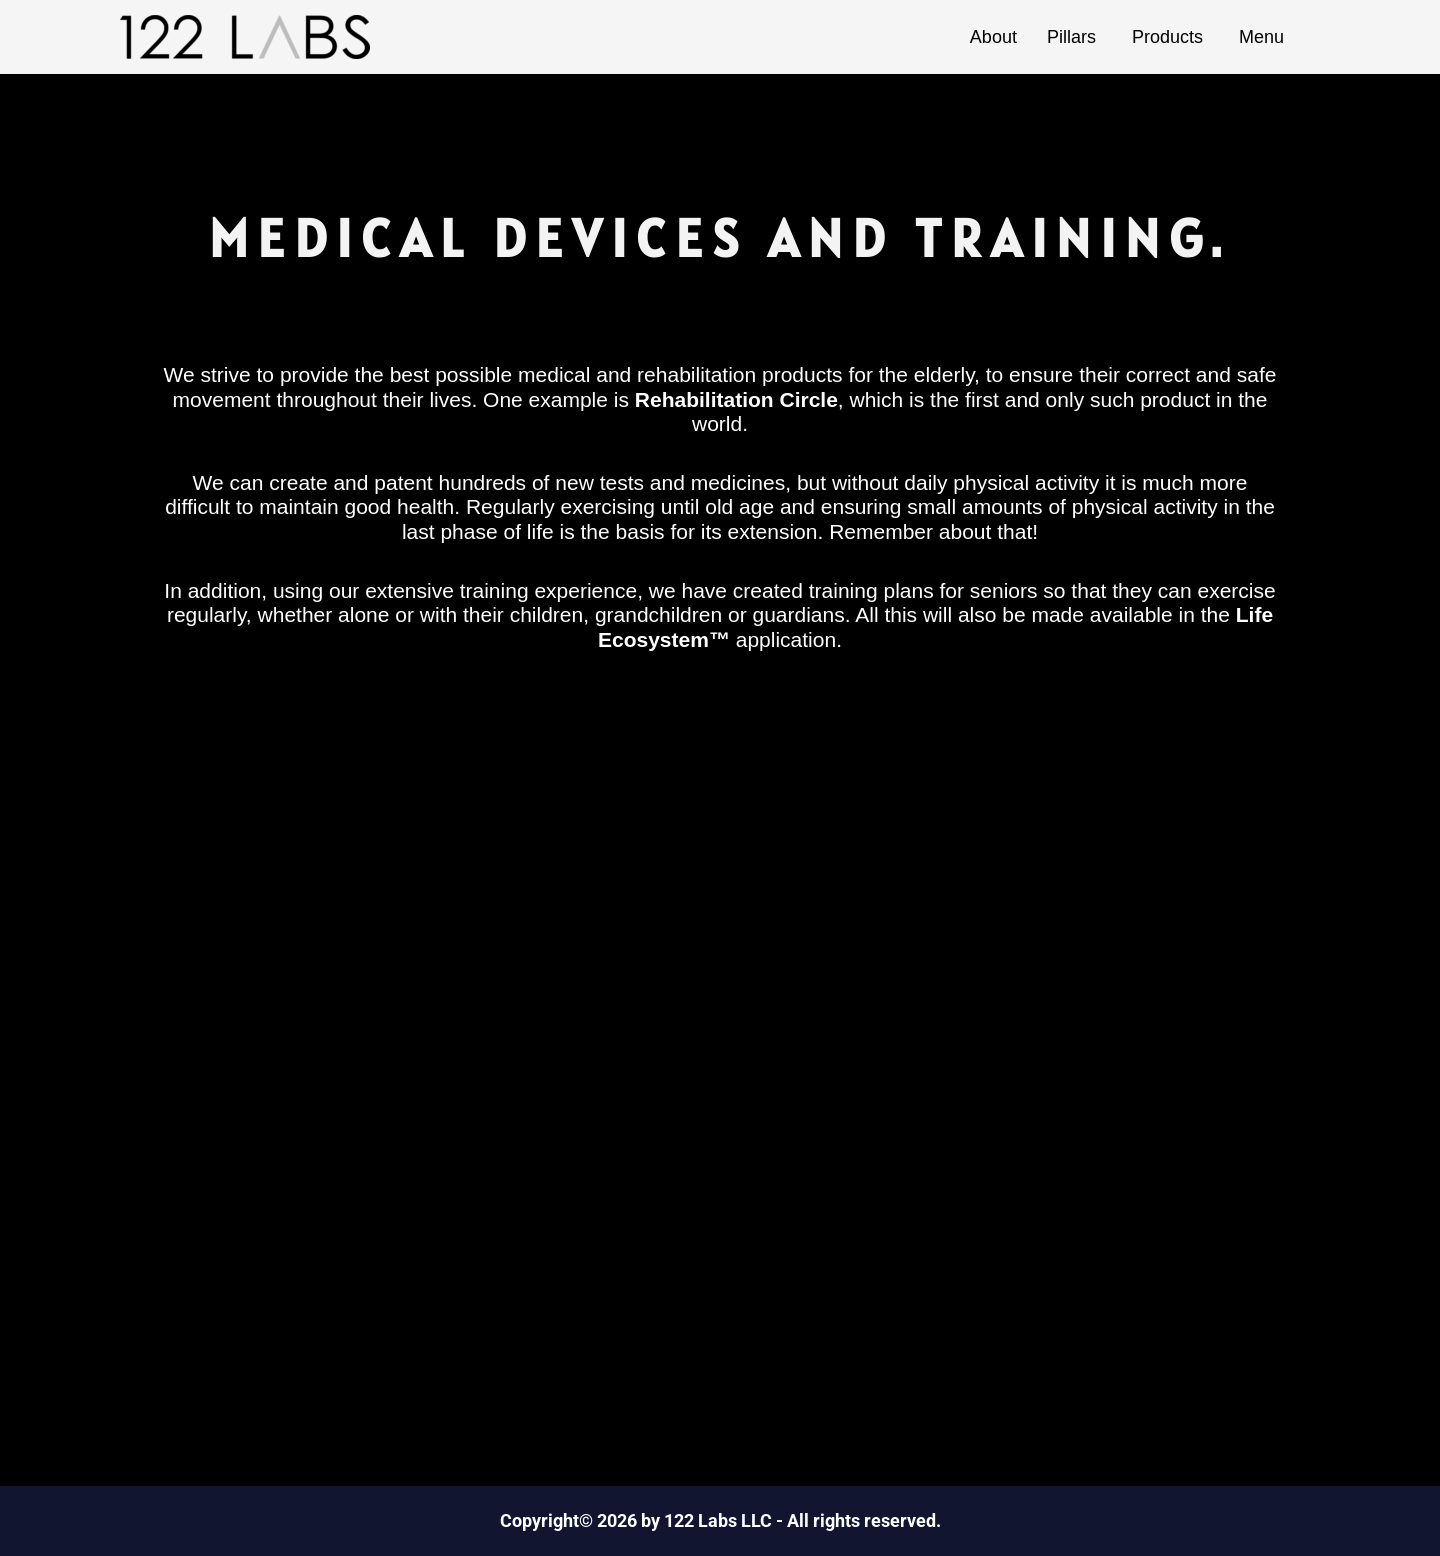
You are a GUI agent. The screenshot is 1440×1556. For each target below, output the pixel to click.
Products (1170, 37)
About (993, 37)
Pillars (1074, 37)
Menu (1264, 37)
